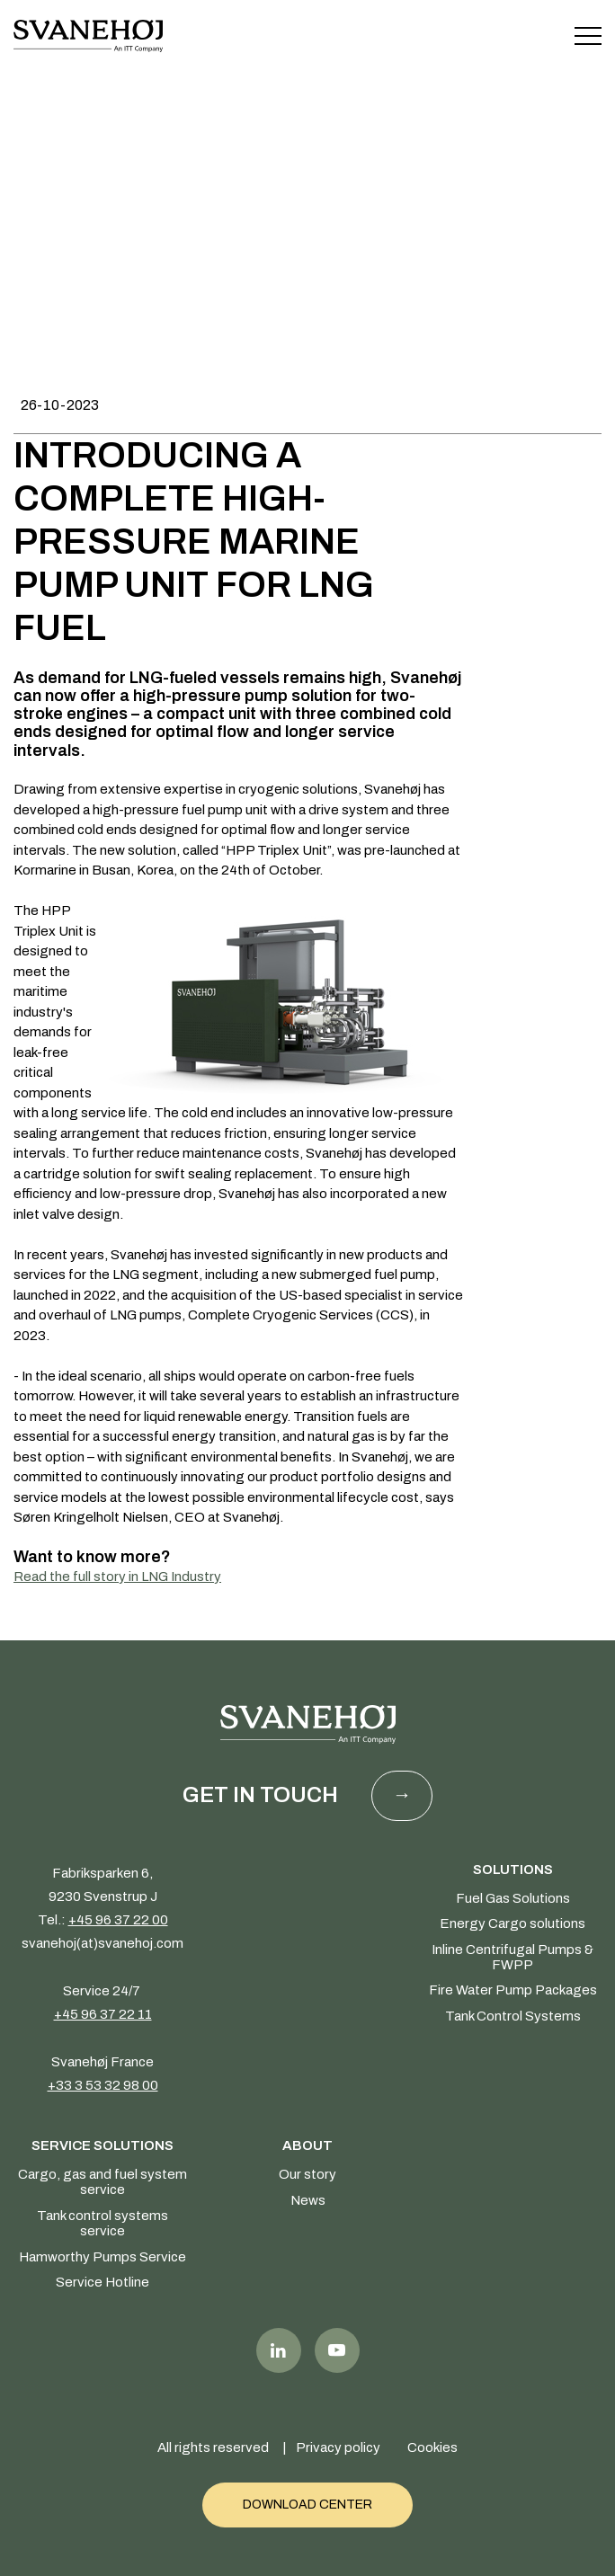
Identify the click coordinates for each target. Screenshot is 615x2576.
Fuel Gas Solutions (513, 1898)
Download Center (307, 2504)
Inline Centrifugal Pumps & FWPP (512, 1957)
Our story (307, 2174)
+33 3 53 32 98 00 (103, 2085)
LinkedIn (278, 2350)
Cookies (432, 2447)
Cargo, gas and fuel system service (102, 2182)
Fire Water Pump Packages (513, 1990)
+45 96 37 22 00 (118, 1920)
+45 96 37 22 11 (103, 2014)
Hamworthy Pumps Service (102, 2257)
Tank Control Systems (513, 2016)
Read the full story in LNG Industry (117, 1576)
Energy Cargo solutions (512, 1923)
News (307, 2200)
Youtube (337, 2350)
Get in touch (260, 1795)
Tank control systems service (102, 2223)
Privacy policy (338, 2447)
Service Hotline (102, 2282)
